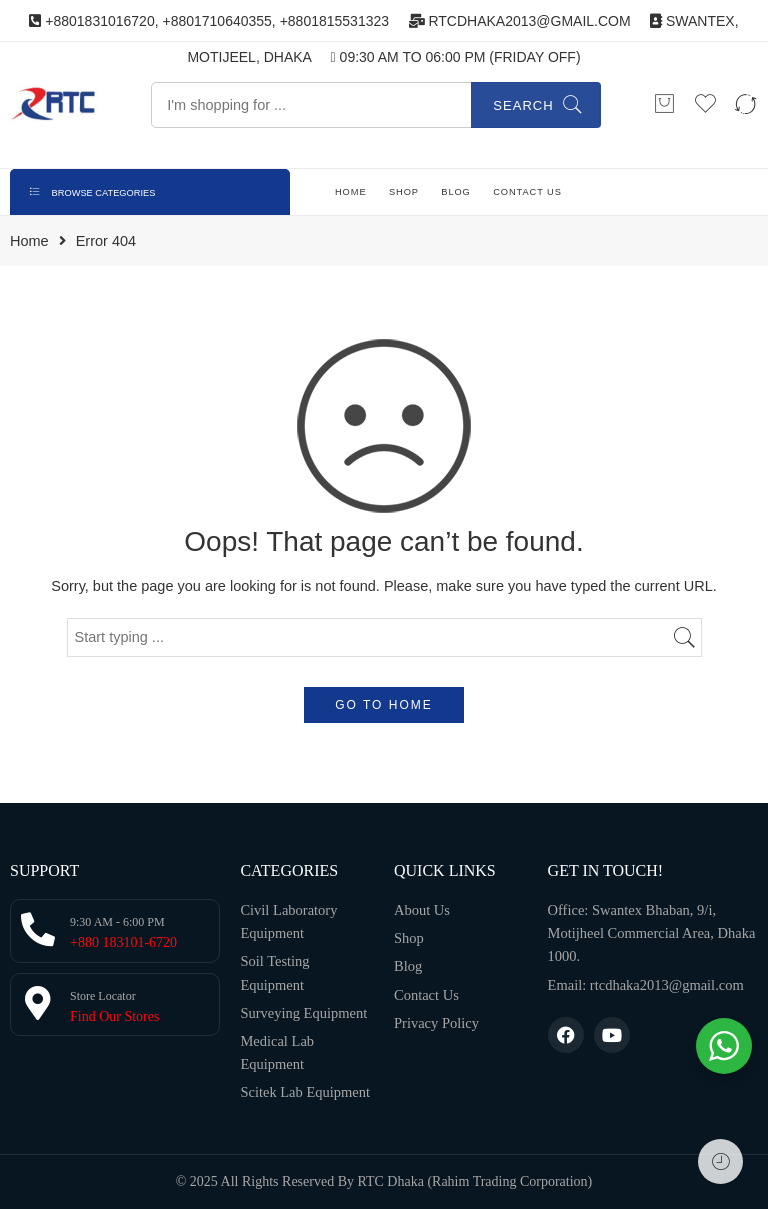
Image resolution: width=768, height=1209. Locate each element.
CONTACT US (527, 192)
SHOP (404, 192)
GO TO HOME (384, 705)
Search (523, 105)
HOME (351, 192)
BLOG (455, 192)
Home (29, 241)
